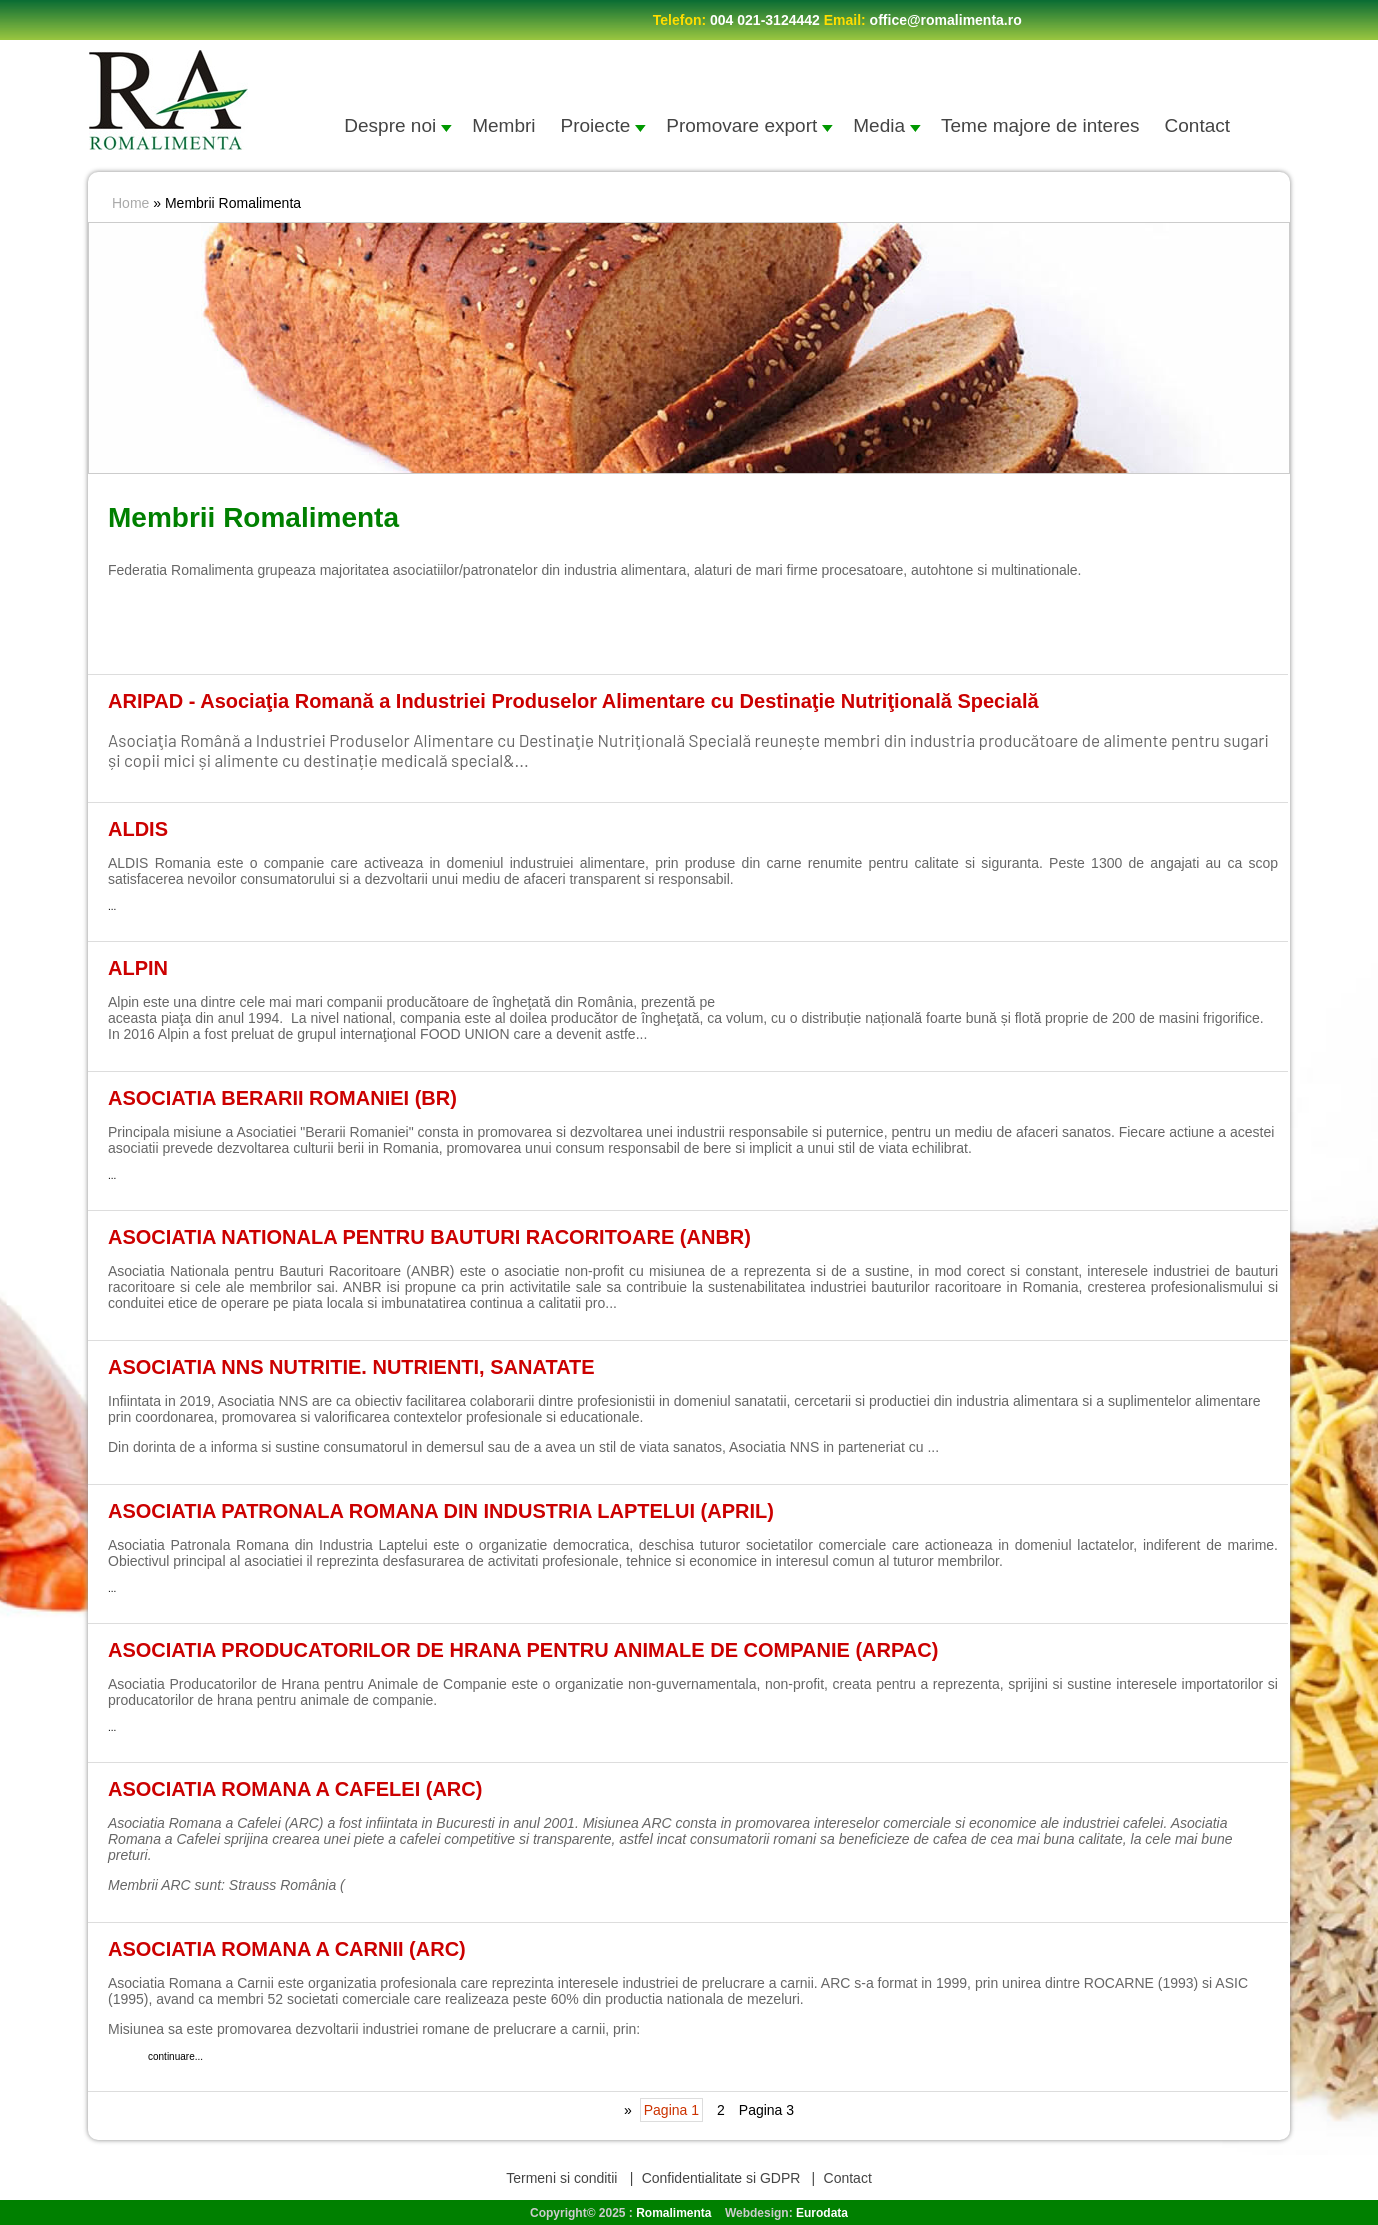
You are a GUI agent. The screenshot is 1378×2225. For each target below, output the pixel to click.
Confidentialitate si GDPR (721, 2178)
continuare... (575, 760)
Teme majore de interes (1040, 125)
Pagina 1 (671, 2110)
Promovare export (749, 125)
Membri (503, 125)
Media (887, 125)
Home (130, 203)
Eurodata (822, 2213)
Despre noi (398, 125)
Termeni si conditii (563, 2178)
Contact (1197, 125)
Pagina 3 (766, 2110)
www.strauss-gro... (402, 1885)
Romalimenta (673, 2213)
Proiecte (604, 125)
